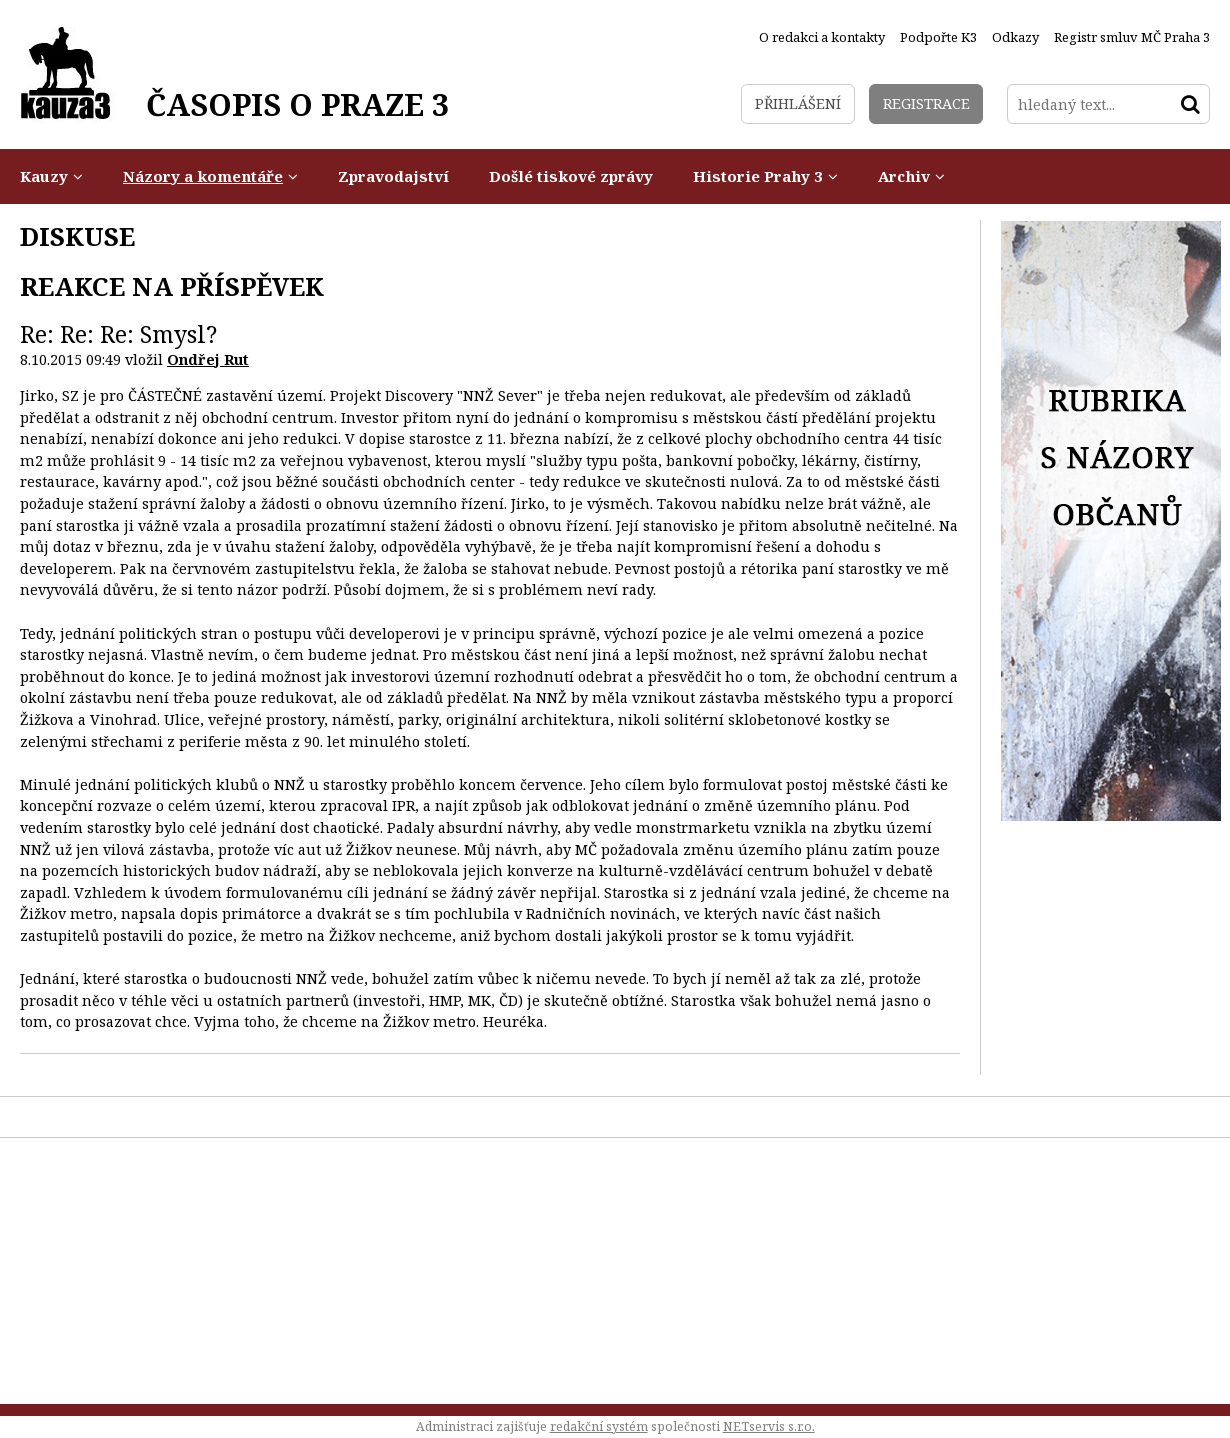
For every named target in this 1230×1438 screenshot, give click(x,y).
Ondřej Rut (208, 359)
